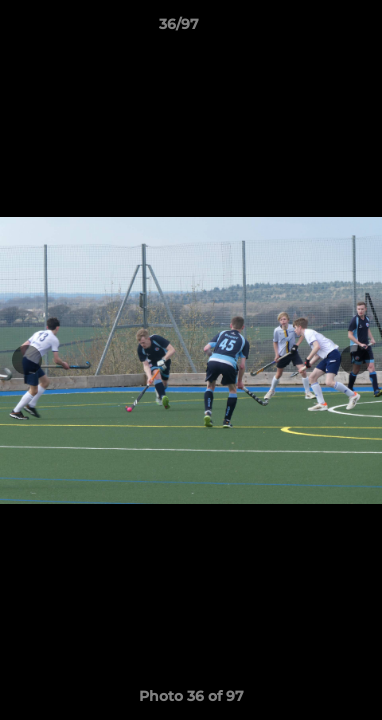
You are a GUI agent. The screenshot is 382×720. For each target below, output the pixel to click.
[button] (310, 29)
